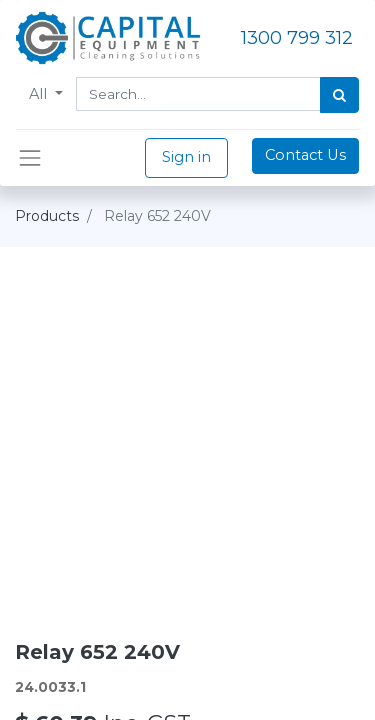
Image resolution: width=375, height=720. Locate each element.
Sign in (186, 157)
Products (47, 216)
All (40, 94)
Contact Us (305, 155)
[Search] (339, 95)
